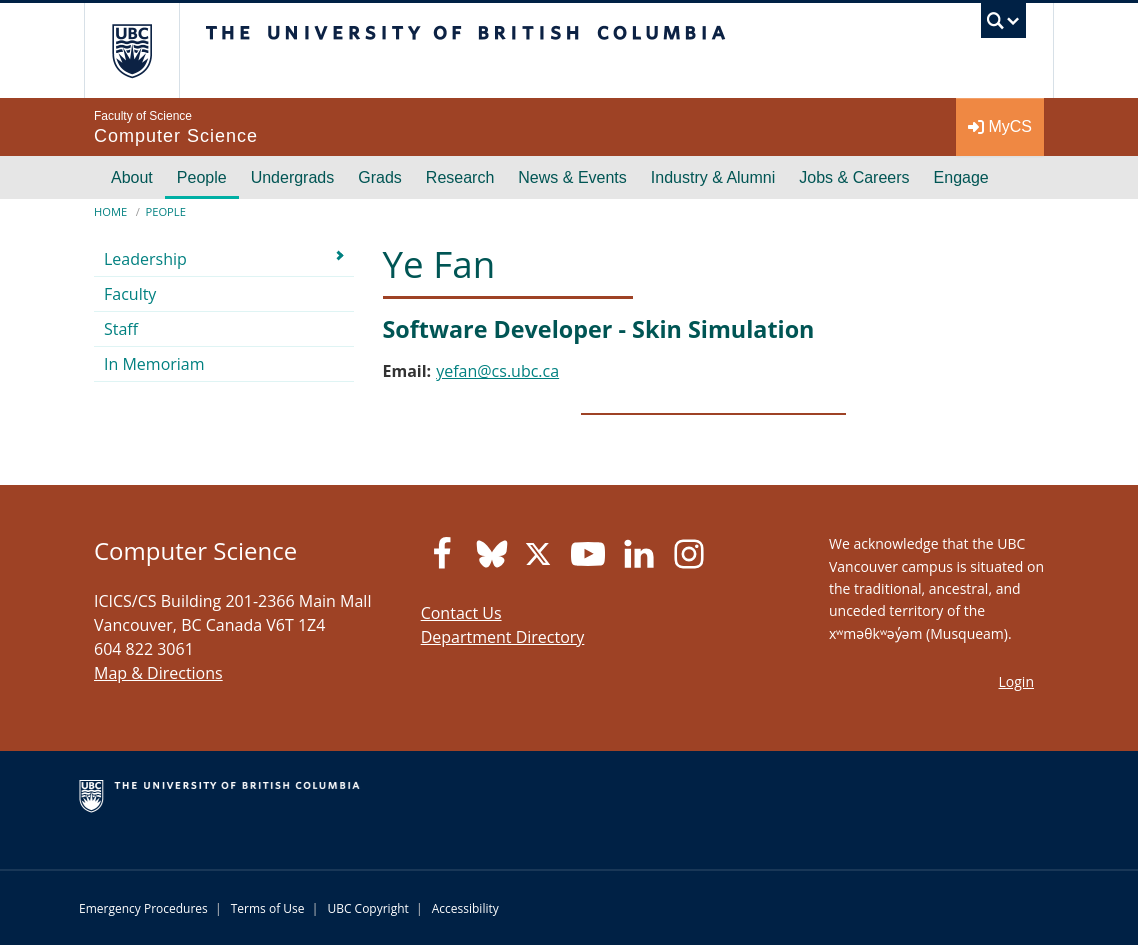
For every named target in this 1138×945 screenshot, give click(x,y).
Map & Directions (158, 673)
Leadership (145, 259)
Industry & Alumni (713, 177)
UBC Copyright (367, 908)
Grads (380, 177)
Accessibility (465, 908)
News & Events (572, 177)
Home (110, 211)
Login (1016, 681)
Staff (121, 329)
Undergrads (293, 177)
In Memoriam (154, 364)
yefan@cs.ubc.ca (497, 371)
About (132, 177)
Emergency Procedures (143, 908)
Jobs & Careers (854, 177)
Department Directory (503, 637)
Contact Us (461, 613)
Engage (961, 177)
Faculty (130, 294)
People (202, 177)
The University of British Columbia (146, 50)
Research (460, 177)
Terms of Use (268, 908)
